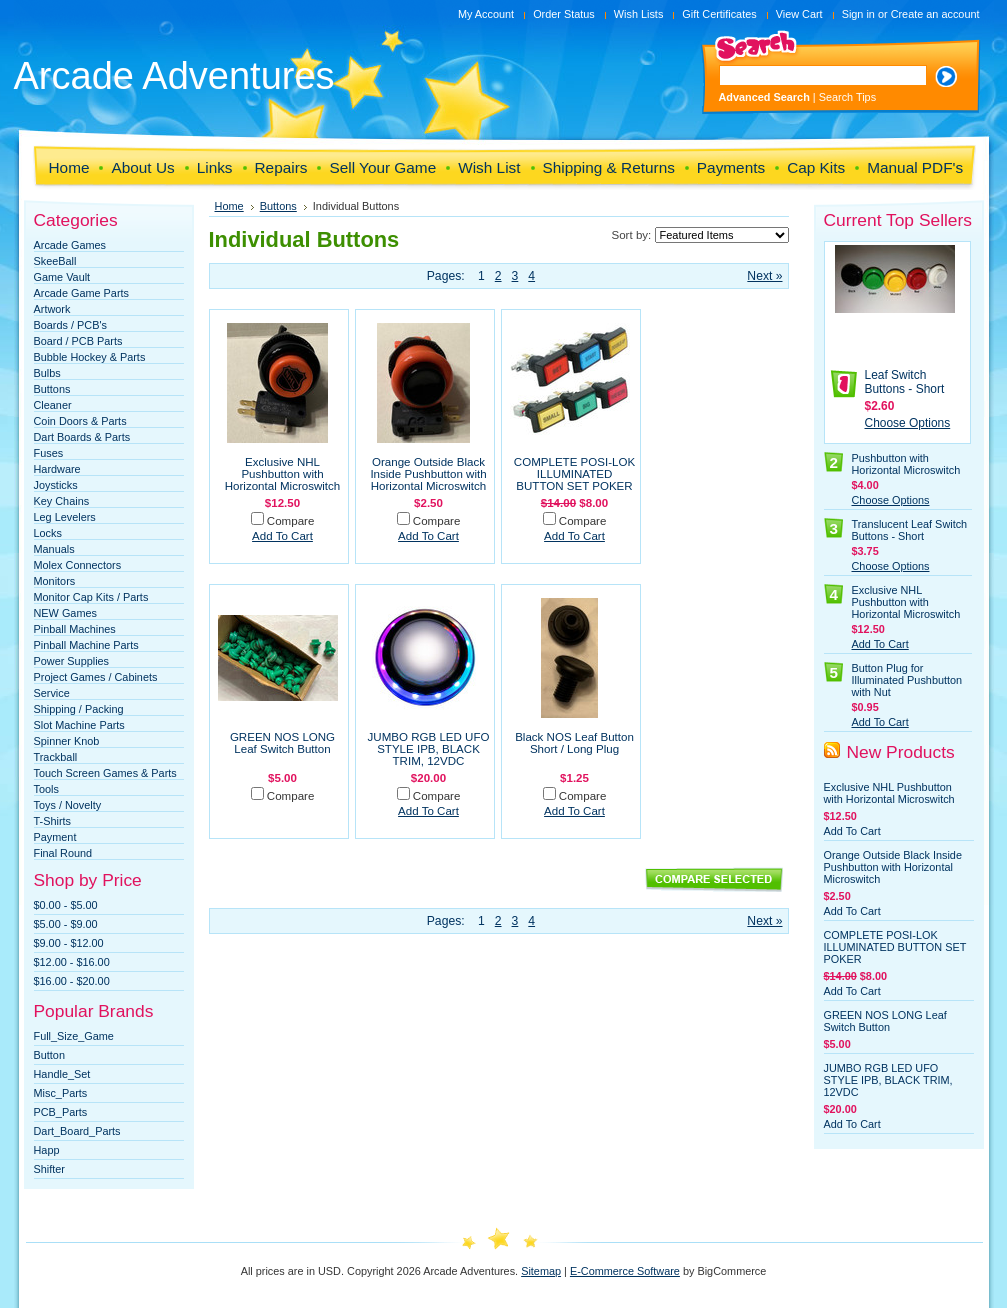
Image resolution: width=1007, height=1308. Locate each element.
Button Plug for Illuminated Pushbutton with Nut (907, 680)
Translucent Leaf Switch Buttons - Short (910, 530)
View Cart (799, 14)
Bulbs (47, 373)
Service (52, 693)
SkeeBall (55, 261)
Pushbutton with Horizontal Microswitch (906, 464)
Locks (48, 533)
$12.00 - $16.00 (72, 962)
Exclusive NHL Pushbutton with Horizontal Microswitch (283, 474)
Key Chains (62, 501)
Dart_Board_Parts (77, 1131)
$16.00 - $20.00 (72, 981)
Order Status (564, 14)
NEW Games (65, 613)
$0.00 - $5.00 (66, 905)
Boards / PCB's (70, 325)
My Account (486, 14)
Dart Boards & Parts (82, 437)
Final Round (63, 853)
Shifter (49, 1169)
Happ (47, 1150)
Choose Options (908, 423)
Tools (46, 789)
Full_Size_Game (74, 1036)
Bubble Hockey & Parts (90, 357)
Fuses (49, 453)
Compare (291, 521)
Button (49, 1055)
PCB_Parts (61, 1112)
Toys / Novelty (68, 805)
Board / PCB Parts (78, 341)
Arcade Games (70, 245)
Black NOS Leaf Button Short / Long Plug (574, 743)
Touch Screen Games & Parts (105, 773)
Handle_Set (62, 1074)
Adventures (174, 76)
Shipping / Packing (79, 709)
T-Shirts (52, 821)
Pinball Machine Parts (86, 645)
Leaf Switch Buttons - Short (905, 382)
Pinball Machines (75, 629)
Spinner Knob (67, 741)
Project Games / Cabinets (96, 677)
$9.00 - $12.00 (69, 943)
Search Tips (847, 97)
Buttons (52, 389)
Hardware (57, 469)
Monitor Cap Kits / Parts (91, 597)
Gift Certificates (719, 14)
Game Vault (62, 277)
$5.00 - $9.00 (66, 924)
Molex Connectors (78, 565)
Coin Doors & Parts (80, 421)
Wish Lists (639, 14)
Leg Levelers (65, 517)
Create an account (935, 14)
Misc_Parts (61, 1093)
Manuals (54, 549)
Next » (764, 276)
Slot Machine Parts (79, 725)
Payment (55, 837)
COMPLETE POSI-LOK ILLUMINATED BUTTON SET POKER (574, 474)
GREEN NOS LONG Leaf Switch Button (282, 743)
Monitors (55, 581)
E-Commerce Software (625, 1271)
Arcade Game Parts (82, 293)
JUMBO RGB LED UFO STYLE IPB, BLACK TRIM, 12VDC (429, 749)
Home (229, 206)
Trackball (56, 757)
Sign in (858, 14)
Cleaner (53, 405)
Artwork (52, 309)
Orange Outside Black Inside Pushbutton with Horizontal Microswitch (428, 474)
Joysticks (56, 485)
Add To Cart (282, 536)
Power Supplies (72, 661)
